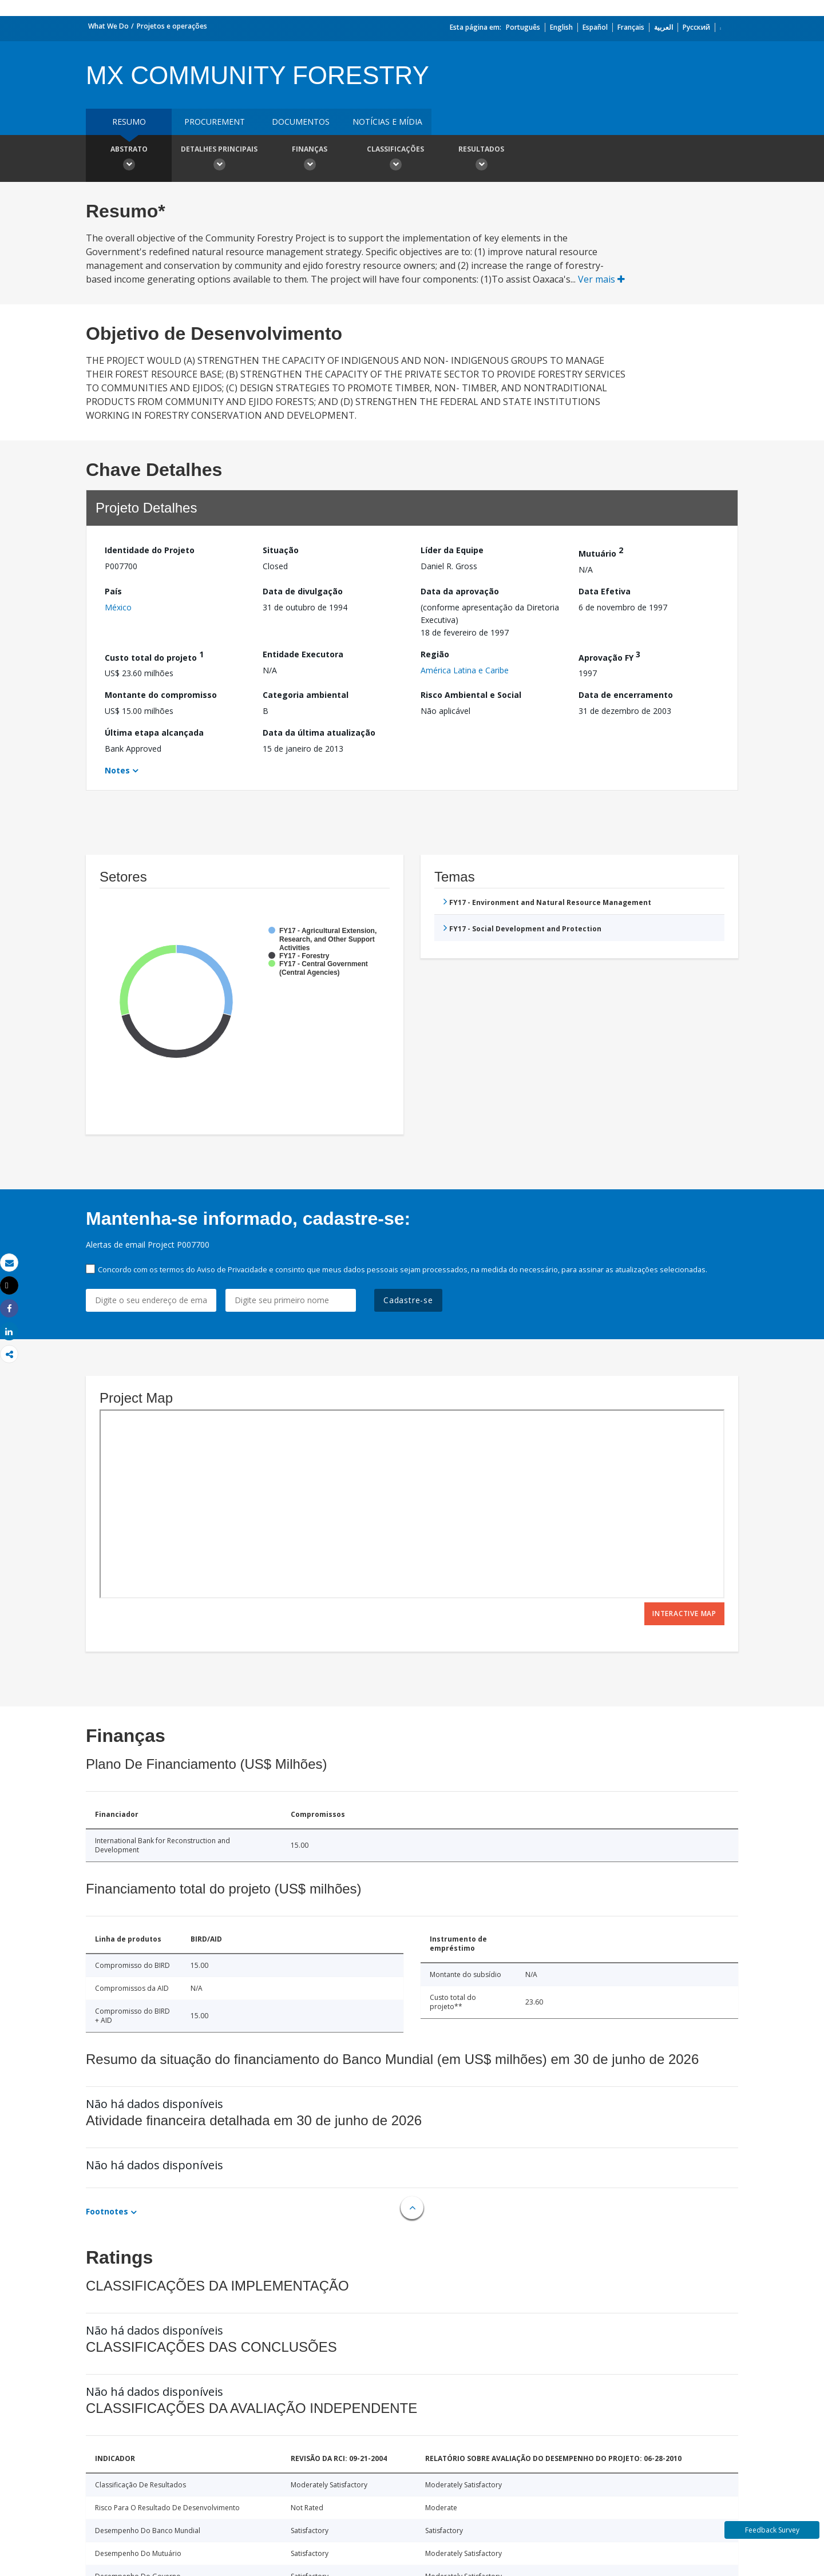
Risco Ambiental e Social (471, 694)
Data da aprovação (460, 591)
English (561, 27)
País (113, 591)
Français (630, 27)
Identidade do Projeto (150, 550)
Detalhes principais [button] (219, 159)
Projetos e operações (172, 26)
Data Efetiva (605, 591)
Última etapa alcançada (154, 732)
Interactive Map (684, 1613)
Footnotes (107, 2211)
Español (595, 27)
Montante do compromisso (161, 694)
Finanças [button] (309, 159)
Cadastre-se (408, 1300)
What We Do (108, 26)
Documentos (301, 121)
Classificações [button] (395, 159)
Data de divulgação (303, 591)
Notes (117, 770)
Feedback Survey (772, 2530)
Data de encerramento (626, 694)
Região (435, 654)
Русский (696, 27)
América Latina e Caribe (465, 670)
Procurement (214, 121)
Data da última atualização (319, 732)
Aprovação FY (609, 656)
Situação (281, 550)
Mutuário (601, 552)
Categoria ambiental (305, 694)
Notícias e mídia (387, 121)
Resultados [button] (481, 159)
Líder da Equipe (452, 550)
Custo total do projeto (154, 656)
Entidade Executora (303, 654)
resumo (129, 121)
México (118, 607)
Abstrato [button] (129, 159)
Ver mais (601, 279)
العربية (663, 27)
